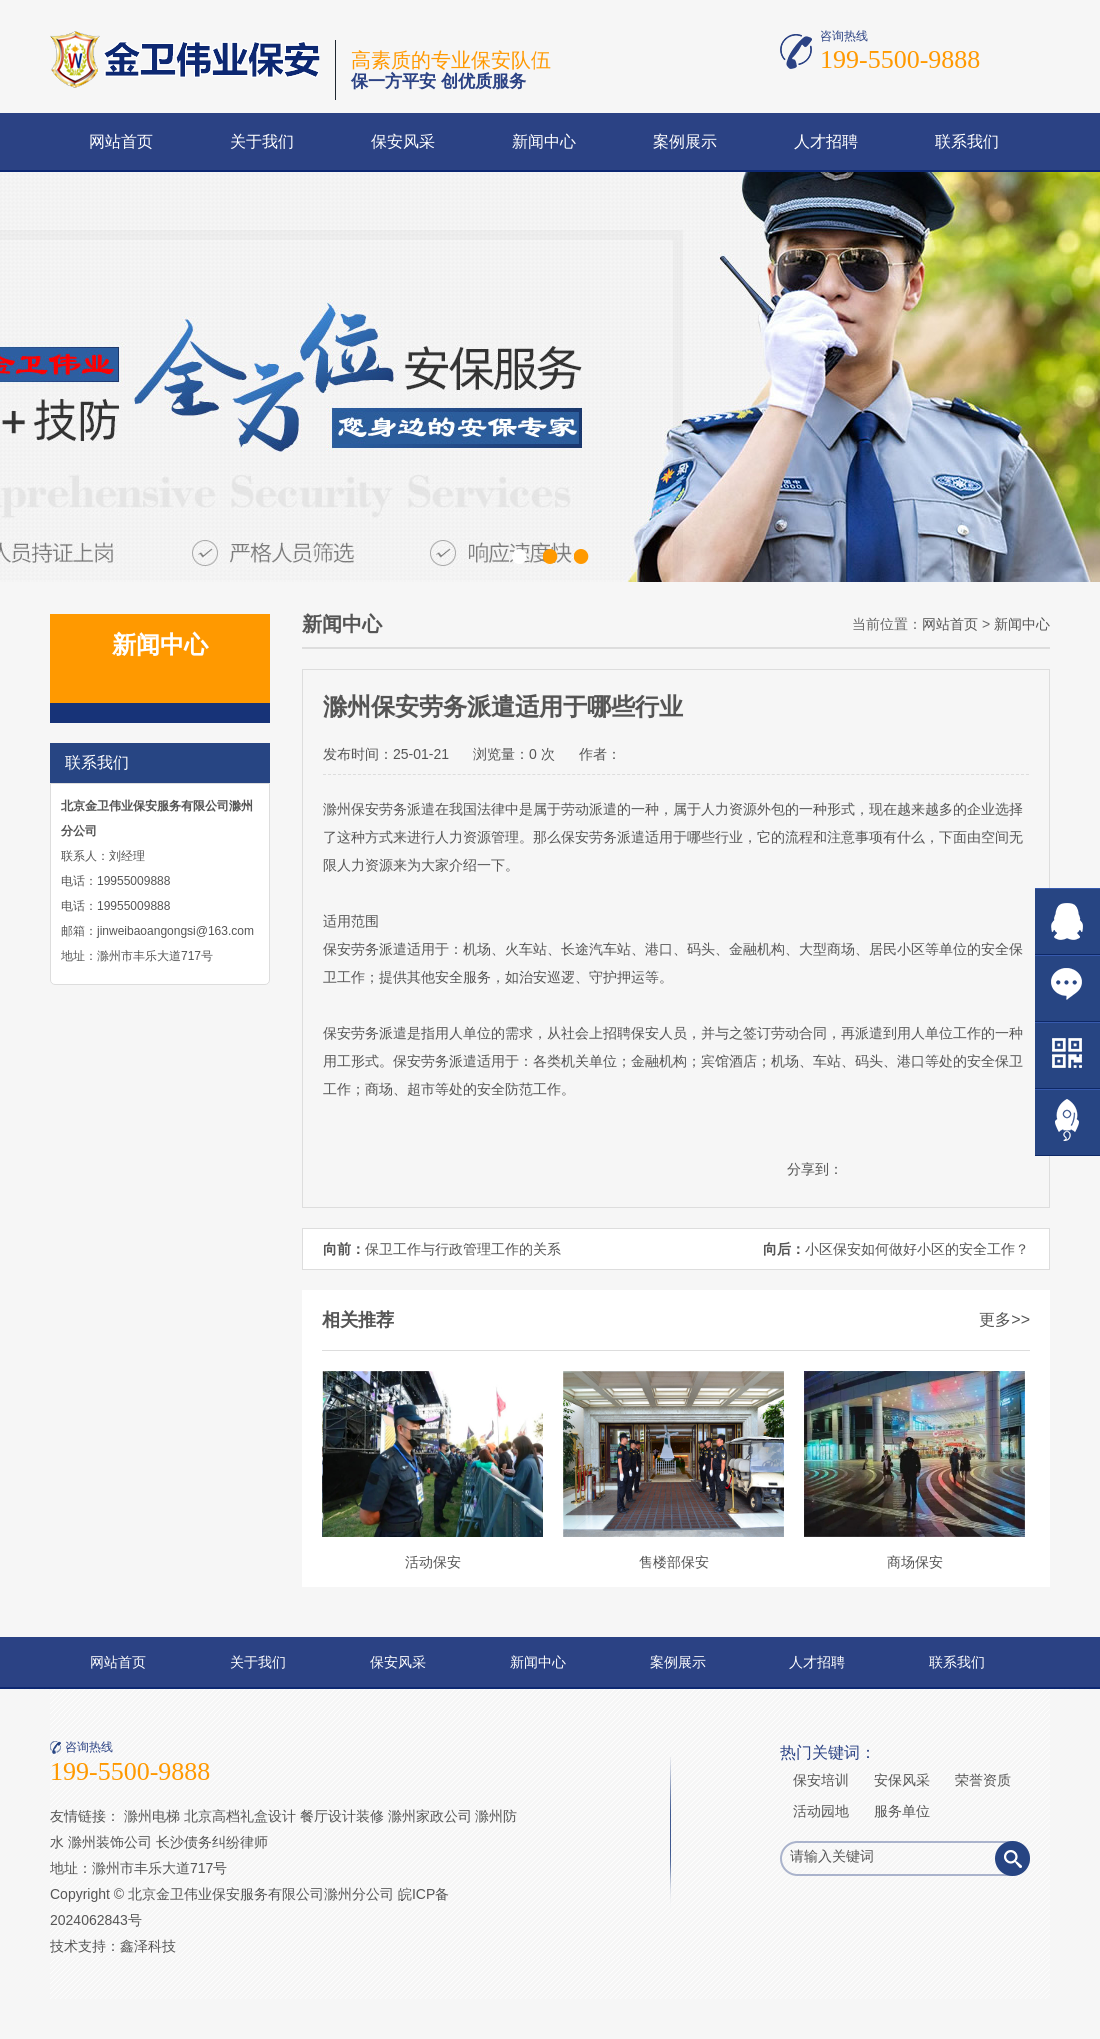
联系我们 (967, 141)
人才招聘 (826, 141)
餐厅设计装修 (342, 1816)
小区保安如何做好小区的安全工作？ (917, 1249)
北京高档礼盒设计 (240, 1816)
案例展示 (685, 141)
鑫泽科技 (148, 1946)
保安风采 (403, 141)
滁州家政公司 (430, 1816)
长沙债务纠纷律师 (212, 1842)
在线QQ (1067, 921)
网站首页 (121, 141)
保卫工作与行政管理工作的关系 (463, 1249)
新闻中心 (544, 141)
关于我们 (262, 141)
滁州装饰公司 (110, 1842)
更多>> (1004, 1319)
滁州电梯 (152, 1816)
